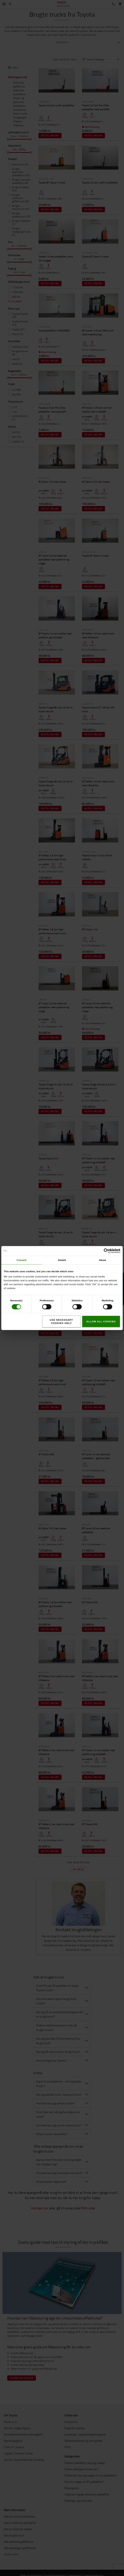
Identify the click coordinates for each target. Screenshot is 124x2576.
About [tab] (102, 1260)
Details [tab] (62, 1260)
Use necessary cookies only (61, 1321)
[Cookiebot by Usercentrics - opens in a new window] (106, 1250)
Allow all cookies (101, 1321)
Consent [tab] (21, 1260)
